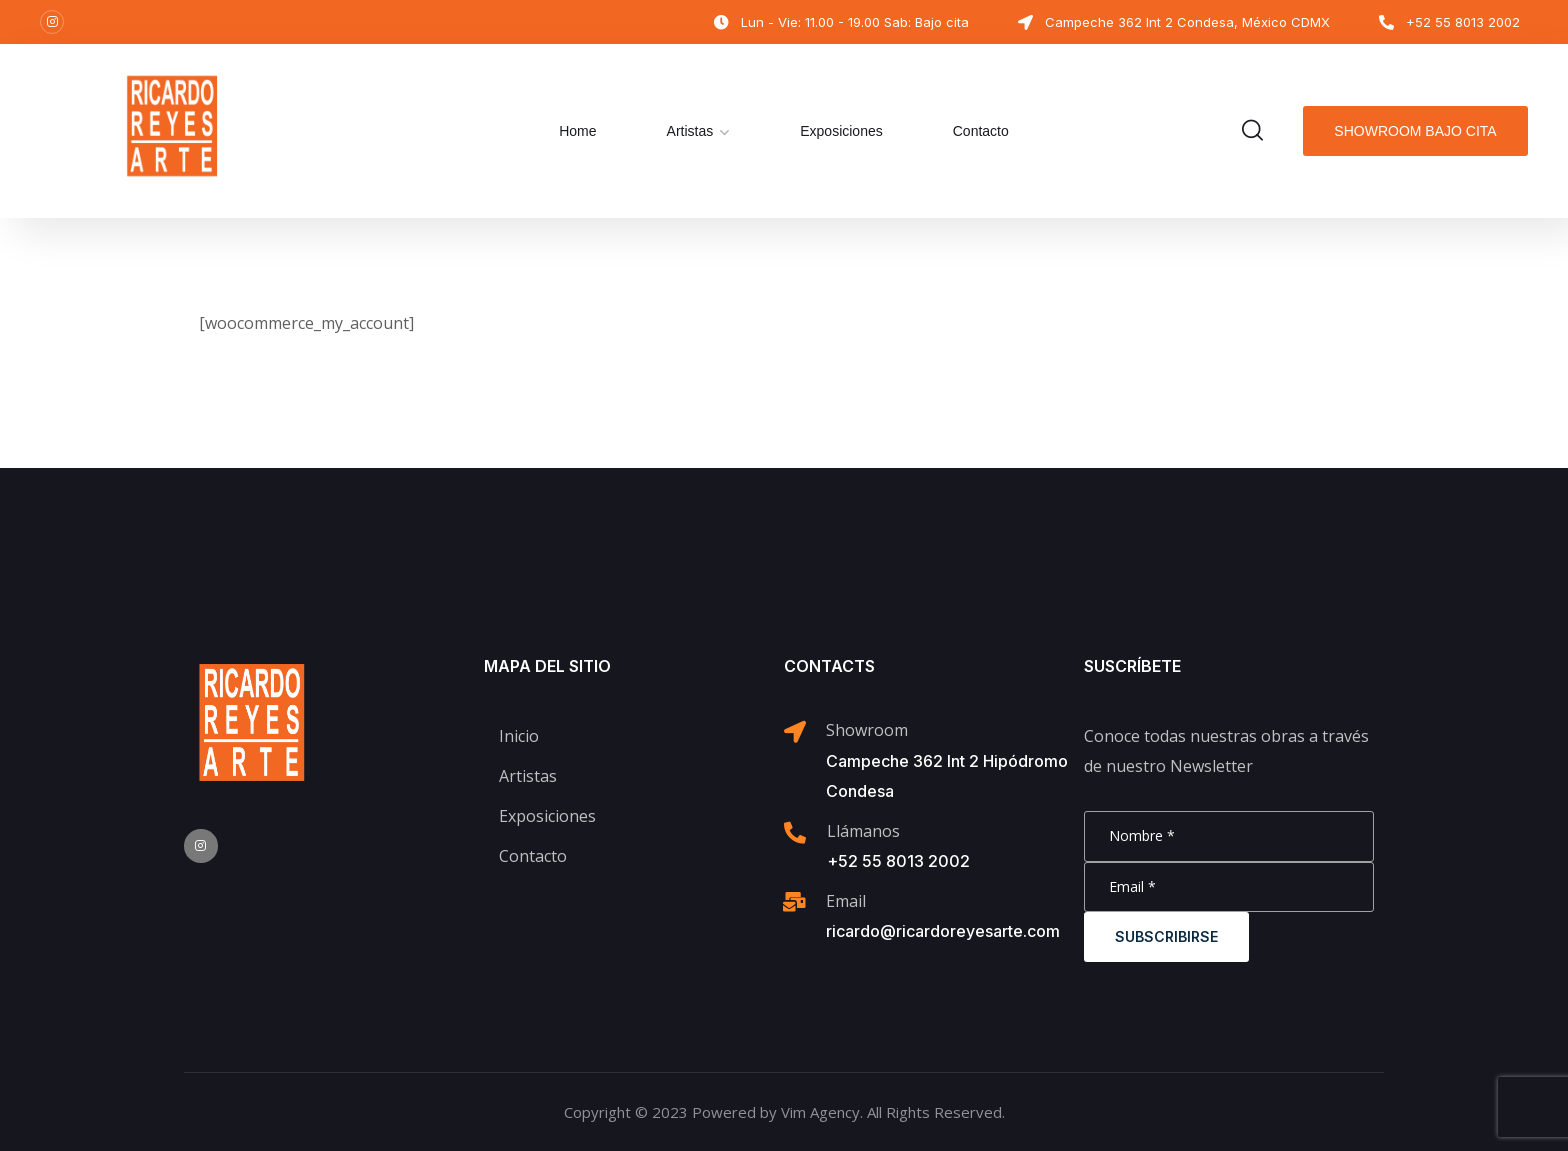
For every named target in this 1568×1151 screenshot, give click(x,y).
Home (577, 131)
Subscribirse (1166, 936)
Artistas (690, 131)
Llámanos (863, 831)
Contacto (981, 131)
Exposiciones (841, 131)
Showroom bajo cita (1415, 131)
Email (846, 901)
